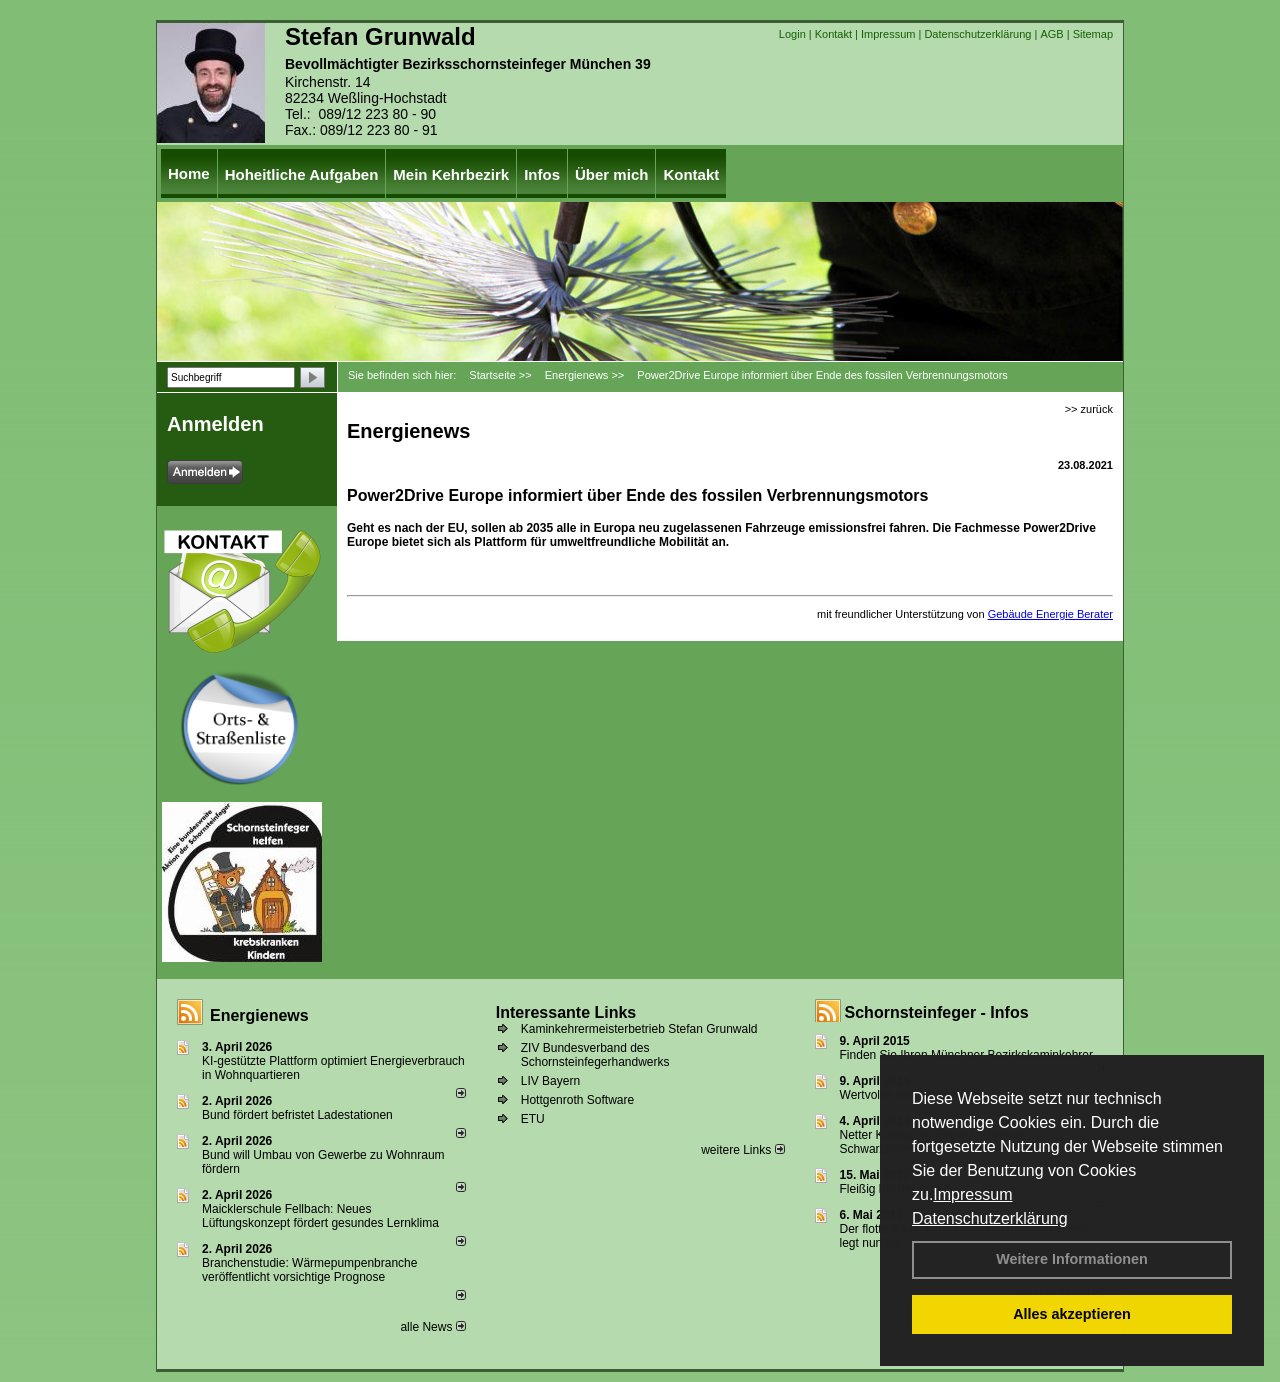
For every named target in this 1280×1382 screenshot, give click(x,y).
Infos (542, 174)
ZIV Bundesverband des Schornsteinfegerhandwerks (595, 1055)
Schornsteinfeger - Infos (937, 1012)
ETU (533, 1119)
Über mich (611, 174)
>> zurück (1089, 409)
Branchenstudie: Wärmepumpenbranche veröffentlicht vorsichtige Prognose (309, 1270)
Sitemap (1093, 34)
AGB (1051, 34)
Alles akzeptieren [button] (1072, 1314)
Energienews (259, 1015)
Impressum (972, 1194)
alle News (432, 1327)
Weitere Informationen (1072, 1259)
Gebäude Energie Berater (1050, 614)
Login (792, 34)
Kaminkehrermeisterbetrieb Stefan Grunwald (639, 1029)
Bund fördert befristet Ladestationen (297, 1115)
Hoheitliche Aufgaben (302, 174)
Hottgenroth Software (577, 1100)
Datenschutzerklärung (990, 1218)
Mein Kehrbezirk (451, 174)
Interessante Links (566, 1012)
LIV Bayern (550, 1081)
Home (189, 173)
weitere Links (742, 1150)
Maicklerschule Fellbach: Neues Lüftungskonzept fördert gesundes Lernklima (320, 1216)
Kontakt (833, 34)
